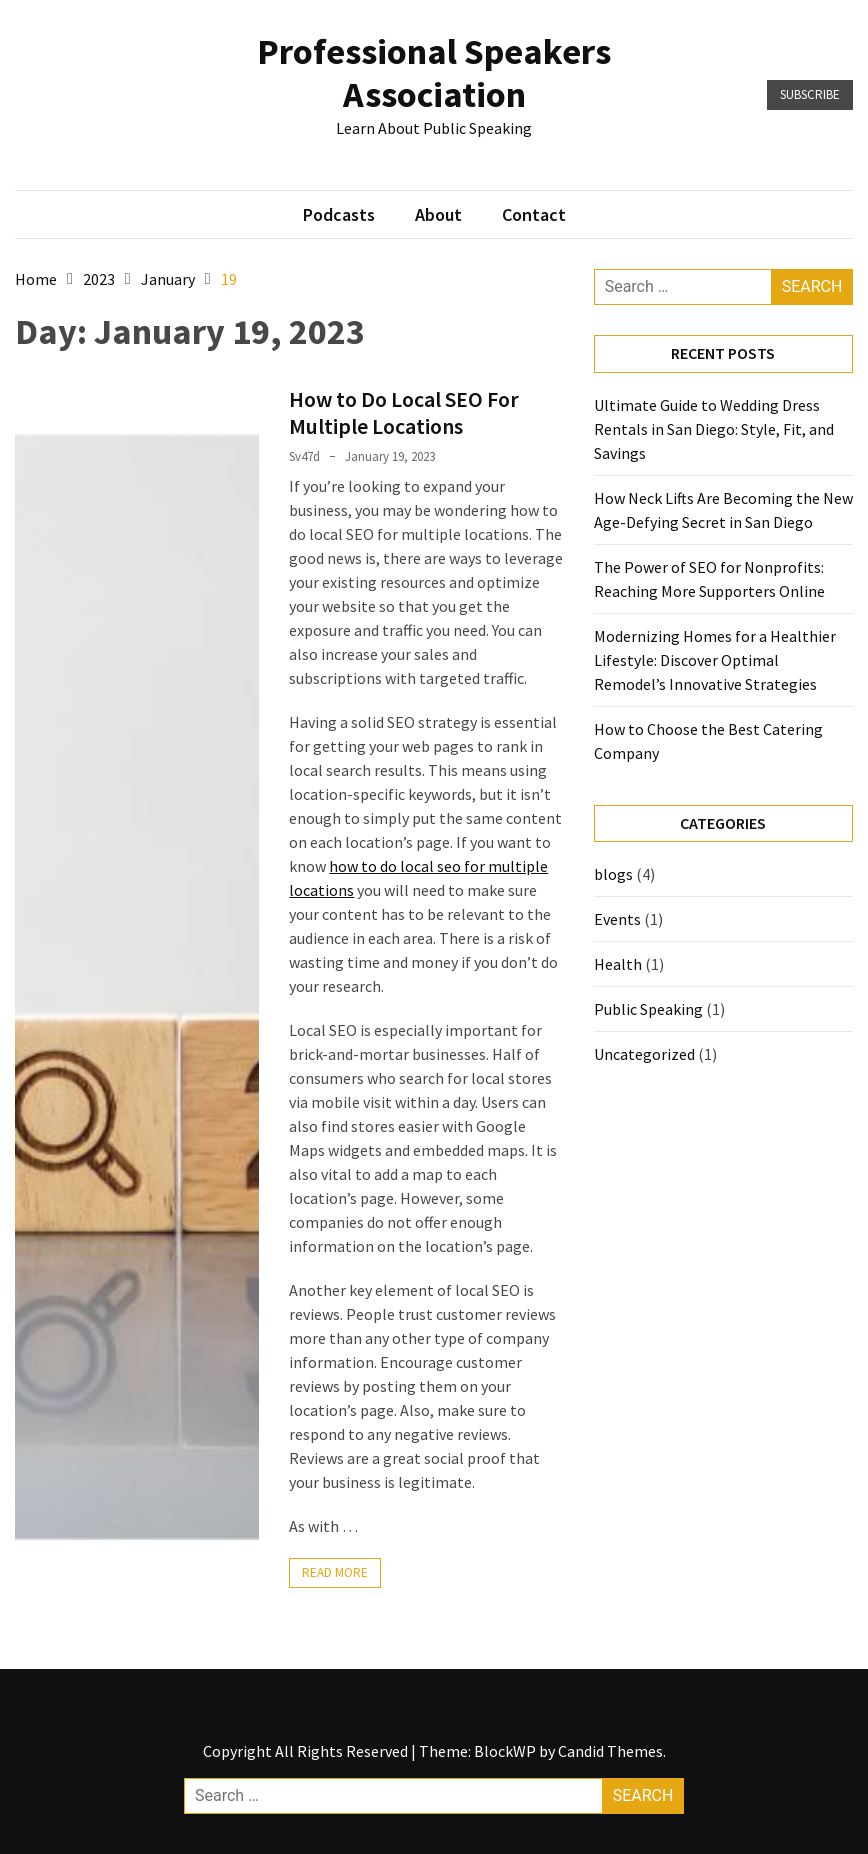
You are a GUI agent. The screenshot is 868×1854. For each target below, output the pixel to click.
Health (618, 964)
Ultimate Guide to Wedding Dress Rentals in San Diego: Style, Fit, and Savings (714, 429)
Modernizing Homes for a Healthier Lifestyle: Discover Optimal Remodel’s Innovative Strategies (715, 660)
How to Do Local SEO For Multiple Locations (404, 412)
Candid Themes (610, 1751)
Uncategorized (644, 1054)
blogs (613, 874)
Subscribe (810, 94)
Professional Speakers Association (434, 73)
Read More (335, 1572)
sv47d (304, 456)
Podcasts (339, 214)
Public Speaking (648, 1009)
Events (617, 919)
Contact (534, 214)
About (438, 214)
